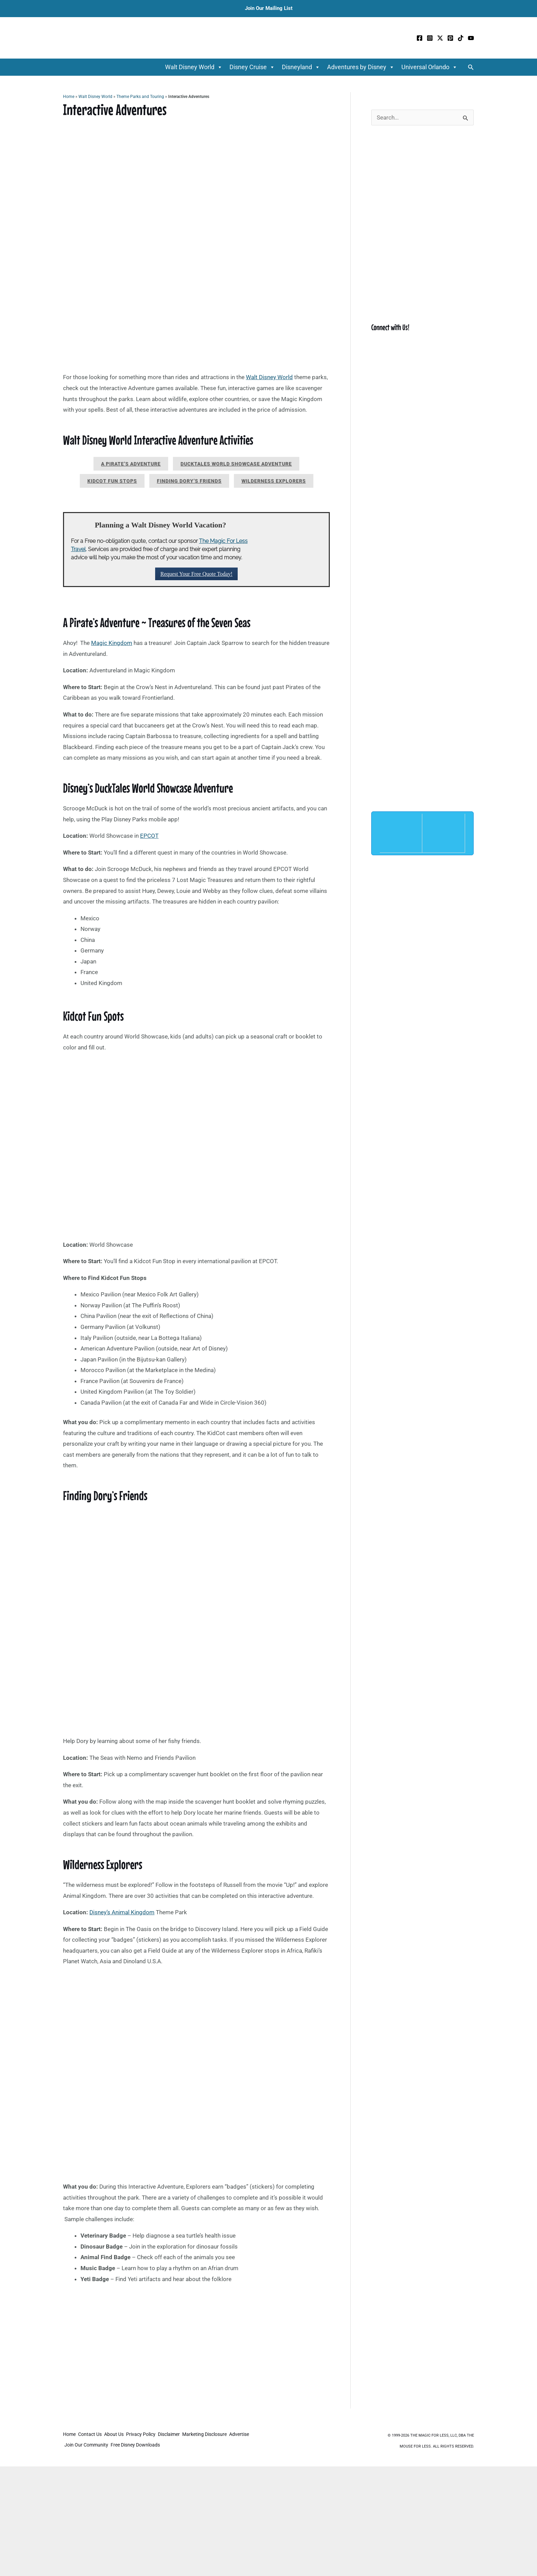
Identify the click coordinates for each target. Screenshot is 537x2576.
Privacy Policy (148, 2436)
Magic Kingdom (111, 642)
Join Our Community (112, 2445)
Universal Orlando (429, 67)
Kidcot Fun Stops (112, 481)
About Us (118, 2436)
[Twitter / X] (440, 38)
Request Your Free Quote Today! (196, 574)
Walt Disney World (194, 67)
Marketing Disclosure (216, 2436)
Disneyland (301, 67)
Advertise (75, 2445)
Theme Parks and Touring (140, 96)
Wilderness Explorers (273, 481)
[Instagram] (430, 38)
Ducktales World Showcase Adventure (236, 463)
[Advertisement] (196, 2358)
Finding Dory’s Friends (189, 481)
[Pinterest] (450, 38)
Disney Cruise (252, 67)
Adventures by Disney (361, 67)
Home (68, 96)
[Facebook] (419, 38)
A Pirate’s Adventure (131, 463)
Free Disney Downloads (163, 2445)
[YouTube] (471, 38)
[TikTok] (461, 38)
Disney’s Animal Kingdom (121, 1912)
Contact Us (92, 2436)
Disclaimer (178, 2436)
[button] (471, 67)
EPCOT (149, 835)
